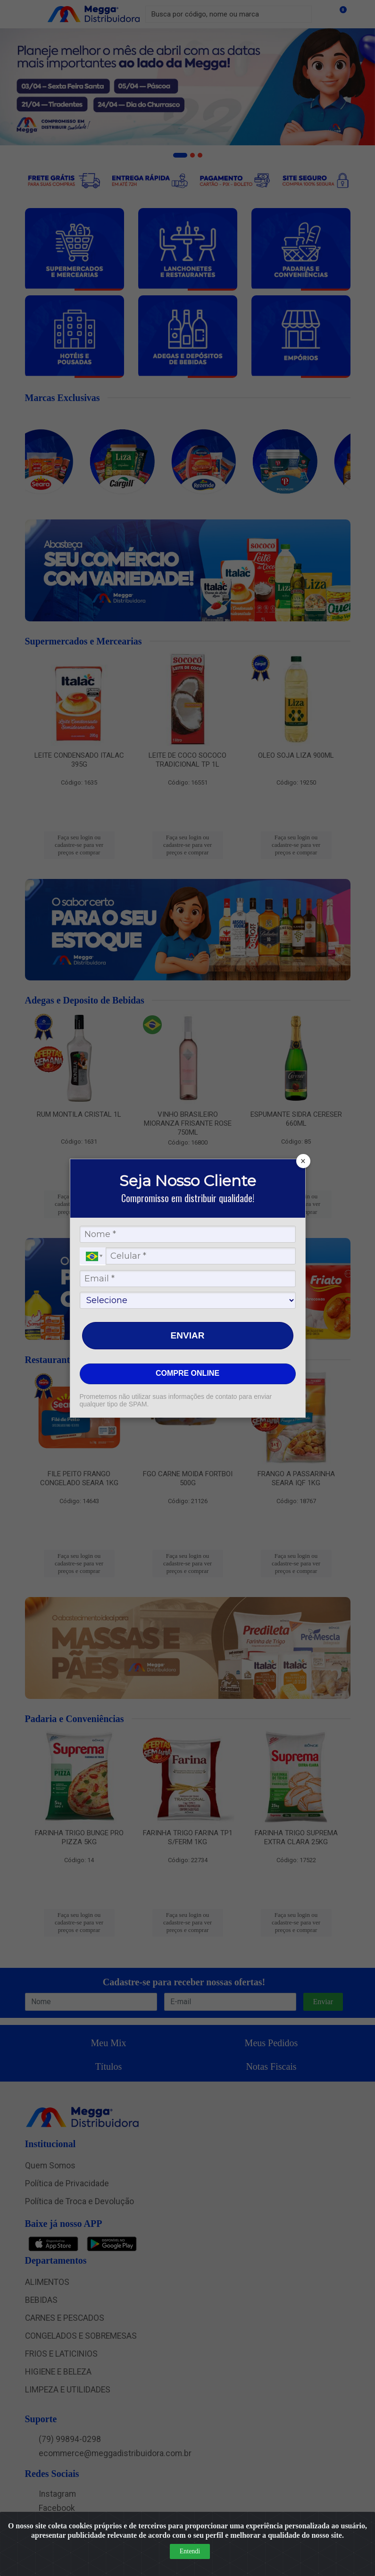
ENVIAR (188, 1335)
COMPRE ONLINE (187, 1373)
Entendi (190, 2551)
